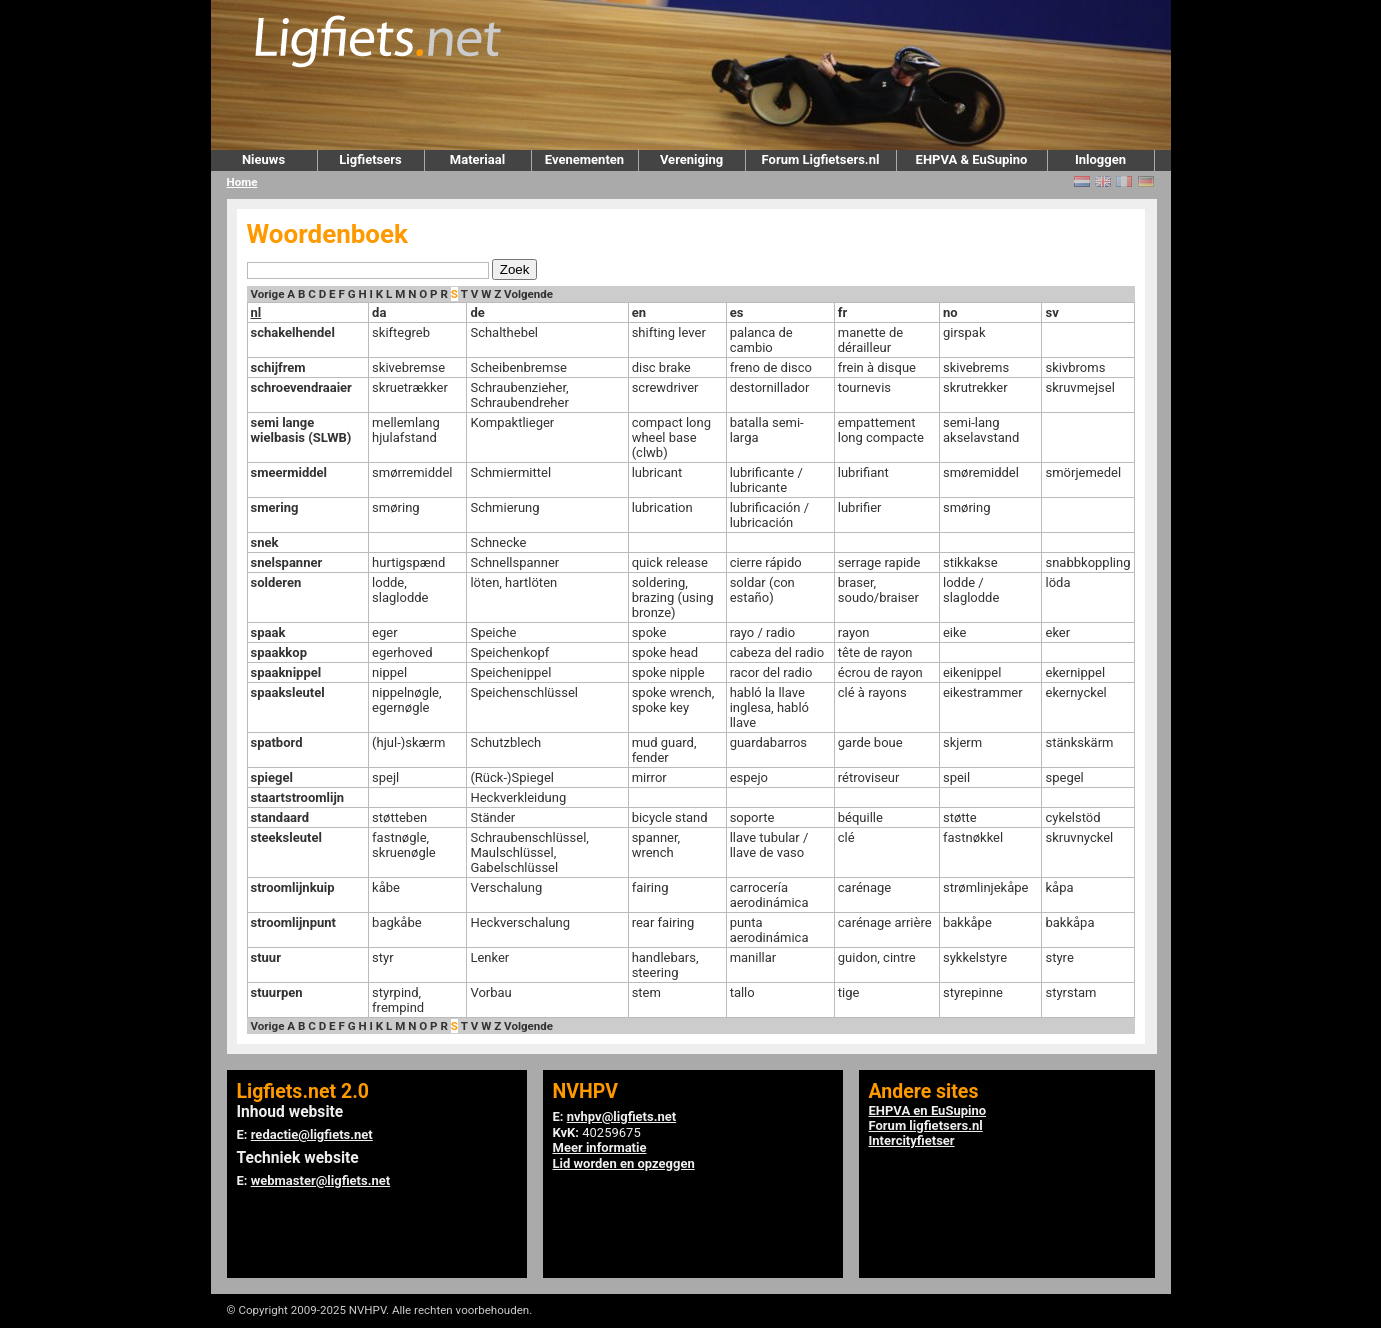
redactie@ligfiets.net (312, 1134)
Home (242, 182)
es (737, 312)
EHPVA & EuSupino (972, 159)
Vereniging (691, 159)
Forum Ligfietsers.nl (821, 159)
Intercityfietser (912, 1140)
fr (842, 312)
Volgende (528, 294)
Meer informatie (600, 1147)
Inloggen (1100, 159)
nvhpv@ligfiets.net (621, 1116)
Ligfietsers (370, 159)
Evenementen (584, 159)
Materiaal (477, 159)
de (477, 312)
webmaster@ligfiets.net (320, 1180)
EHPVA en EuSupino (928, 1110)
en (639, 312)
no (950, 312)
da (379, 312)
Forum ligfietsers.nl (926, 1125)
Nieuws (263, 159)
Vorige (268, 294)
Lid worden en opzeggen (624, 1163)
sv (1051, 312)
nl (256, 312)
